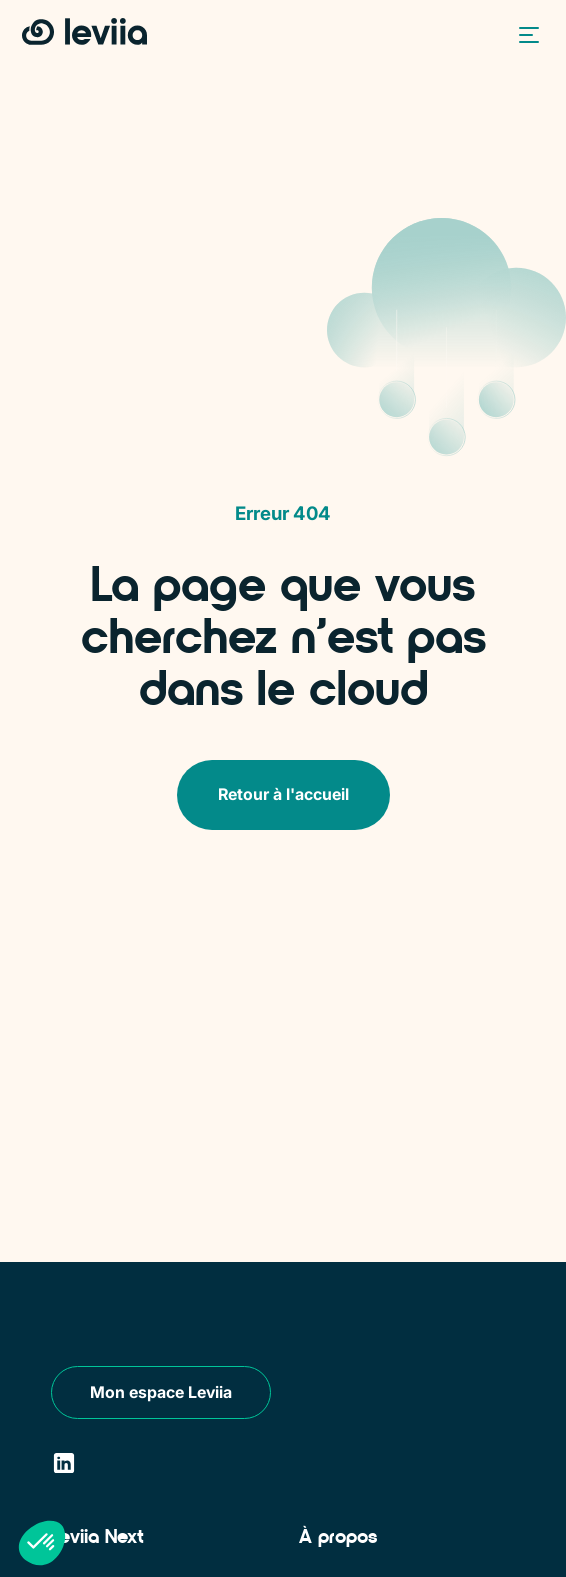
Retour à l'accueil (283, 794)
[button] (524, 34)
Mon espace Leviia (161, 1392)
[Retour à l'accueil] (84, 33)
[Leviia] (112, 1316)
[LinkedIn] (63, 1463)
